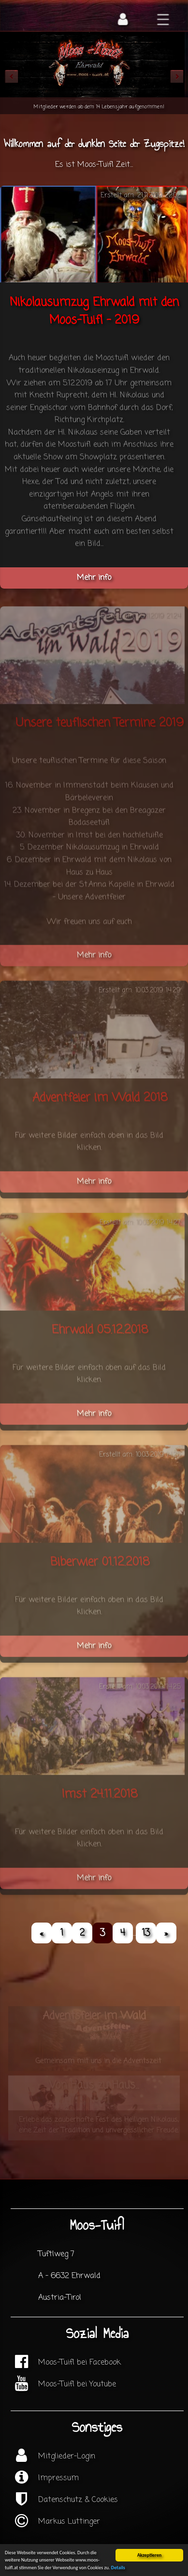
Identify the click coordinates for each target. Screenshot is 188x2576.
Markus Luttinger (69, 2522)
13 (146, 1933)
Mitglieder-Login (66, 2456)
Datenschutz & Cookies (78, 2500)
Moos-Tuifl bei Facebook (79, 2363)
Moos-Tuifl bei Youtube (77, 2384)
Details (118, 2568)
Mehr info (94, 578)
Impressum (58, 2478)
